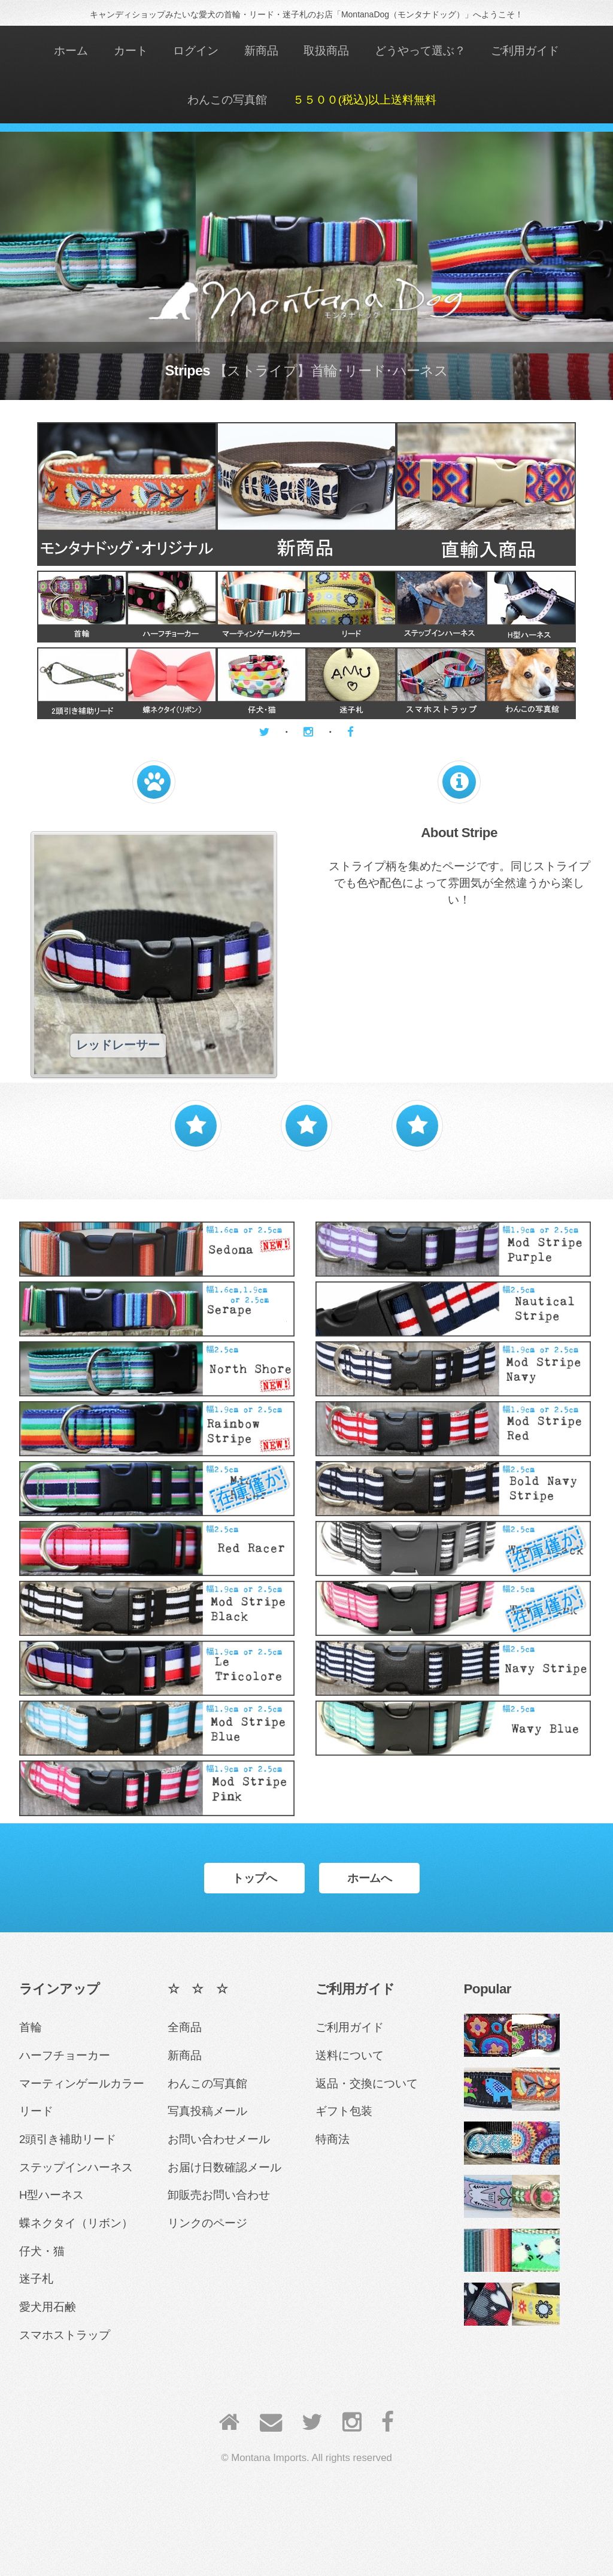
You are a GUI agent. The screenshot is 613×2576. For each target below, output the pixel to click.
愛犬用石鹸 (47, 2307)
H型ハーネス (51, 2195)
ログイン (196, 50)
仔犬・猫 (42, 2251)
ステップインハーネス (76, 2167)
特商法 (332, 2139)
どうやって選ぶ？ (420, 50)
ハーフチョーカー (64, 2055)
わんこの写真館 (227, 99)
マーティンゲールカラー (81, 2083)
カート (131, 50)
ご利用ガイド (525, 50)
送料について (349, 2055)
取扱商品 (326, 50)
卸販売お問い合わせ (219, 2195)
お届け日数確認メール (224, 2167)
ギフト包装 (343, 2111)
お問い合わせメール (219, 2139)
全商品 (185, 2027)
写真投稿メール (207, 2111)
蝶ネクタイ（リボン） (76, 2223)
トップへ (254, 1878)
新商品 (261, 50)
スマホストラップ (64, 2335)
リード (36, 2111)
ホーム (71, 50)
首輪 (30, 2027)
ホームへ (369, 1878)
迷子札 (36, 2278)
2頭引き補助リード (67, 2139)
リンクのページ (207, 2223)
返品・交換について (366, 2083)
